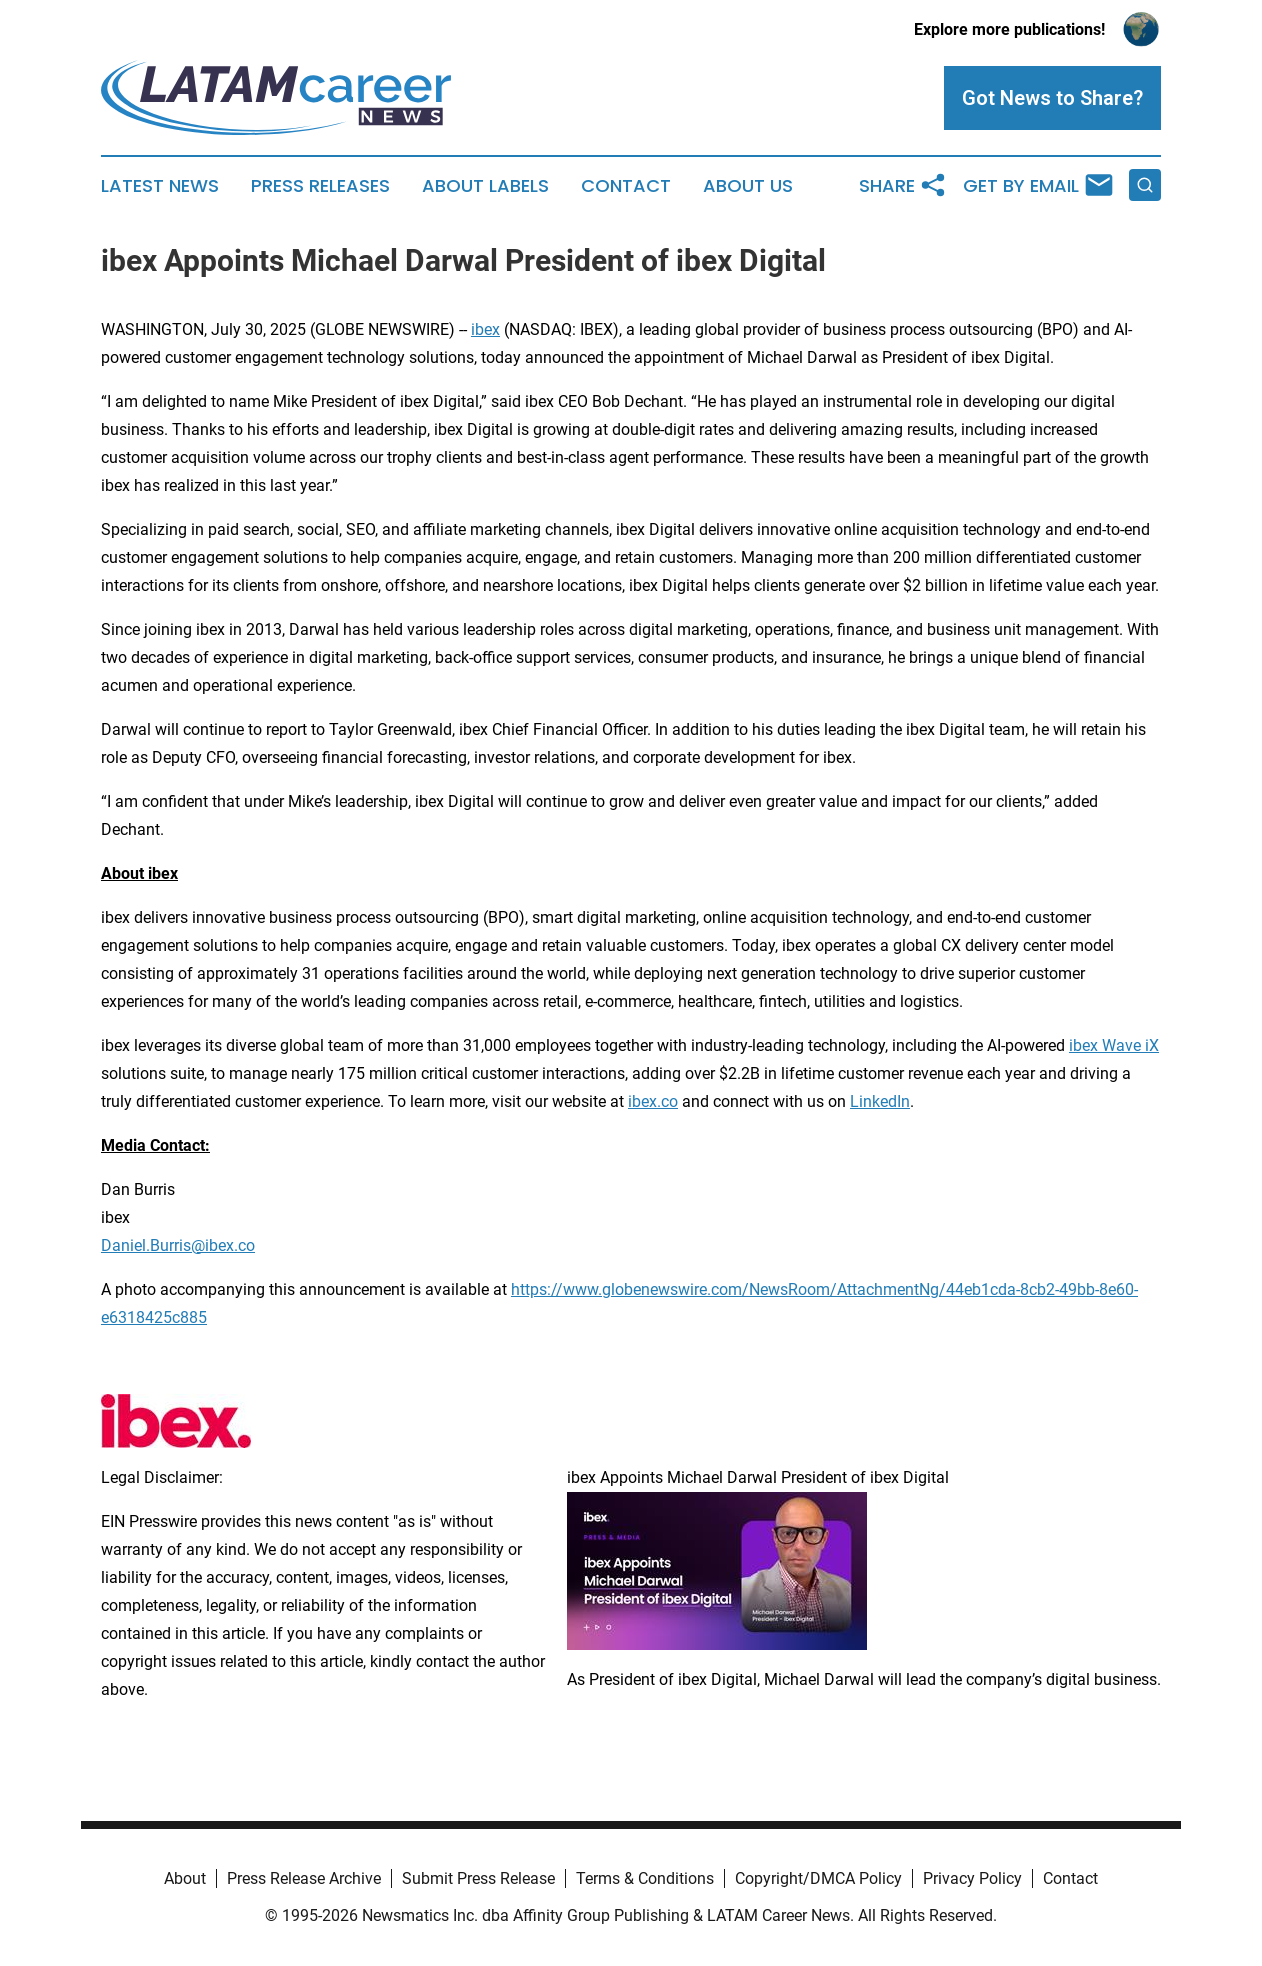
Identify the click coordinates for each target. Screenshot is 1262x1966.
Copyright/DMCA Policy (818, 1878)
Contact (626, 186)
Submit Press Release (478, 1878)
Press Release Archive (304, 1878)
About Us (748, 186)
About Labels (485, 186)
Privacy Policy (972, 1878)
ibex (485, 329)
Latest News (160, 186)
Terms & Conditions (645, 1878)
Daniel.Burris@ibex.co (178, 1245)
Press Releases (320, 186)
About (185, 1878)
